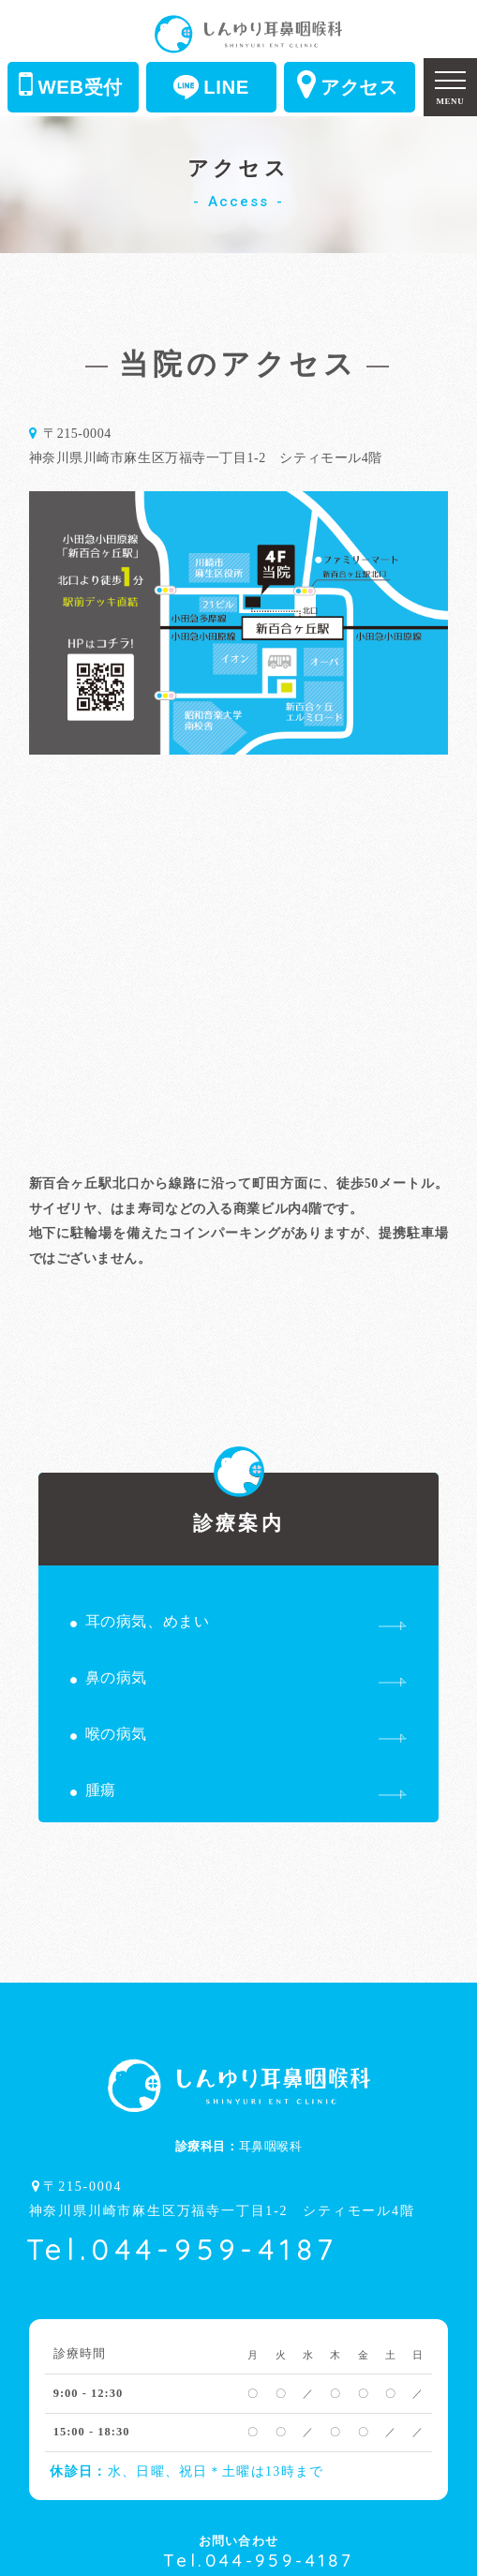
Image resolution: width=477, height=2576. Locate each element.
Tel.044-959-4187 (182, 2249)
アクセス (347, 84)
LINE (211, 87)
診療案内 (238, 1504)
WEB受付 (71, 84)
